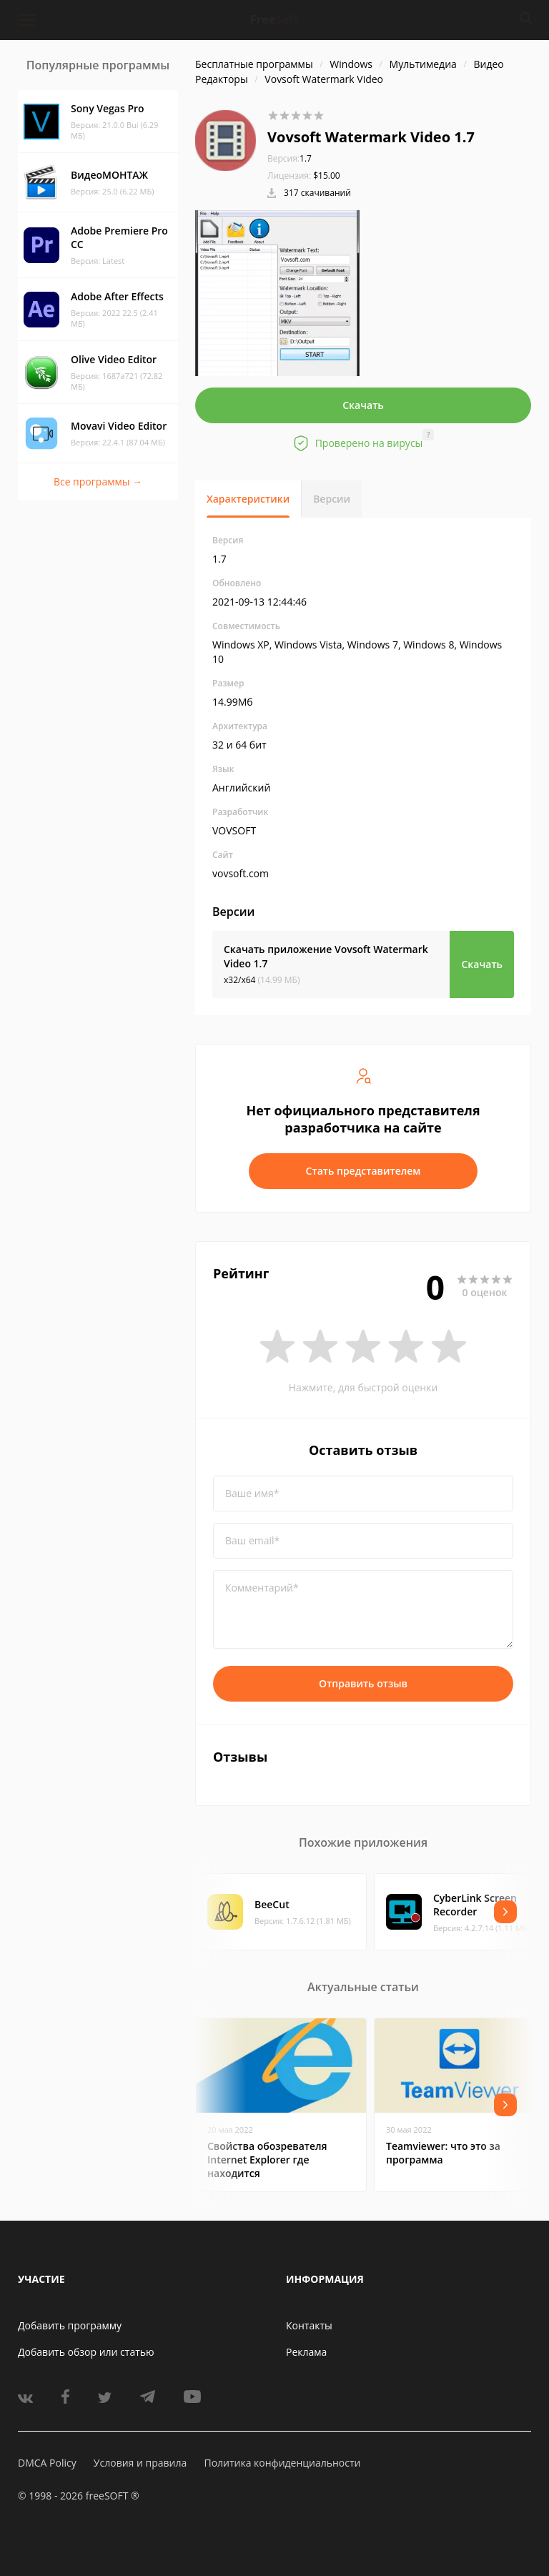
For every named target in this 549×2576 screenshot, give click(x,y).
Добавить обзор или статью (86, 2352)
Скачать (363, 405)
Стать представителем (363, 1171)
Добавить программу (70, 2325)
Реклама (306, 2352)
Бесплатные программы (254, 64)
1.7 (289, 158)
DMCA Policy (47, 2462)
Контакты (309, 2325)
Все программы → (98, 481)
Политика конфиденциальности (282, 2462)
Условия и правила (140, 2462)
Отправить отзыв (363, 1683)
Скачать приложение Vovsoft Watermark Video (326, 956)
